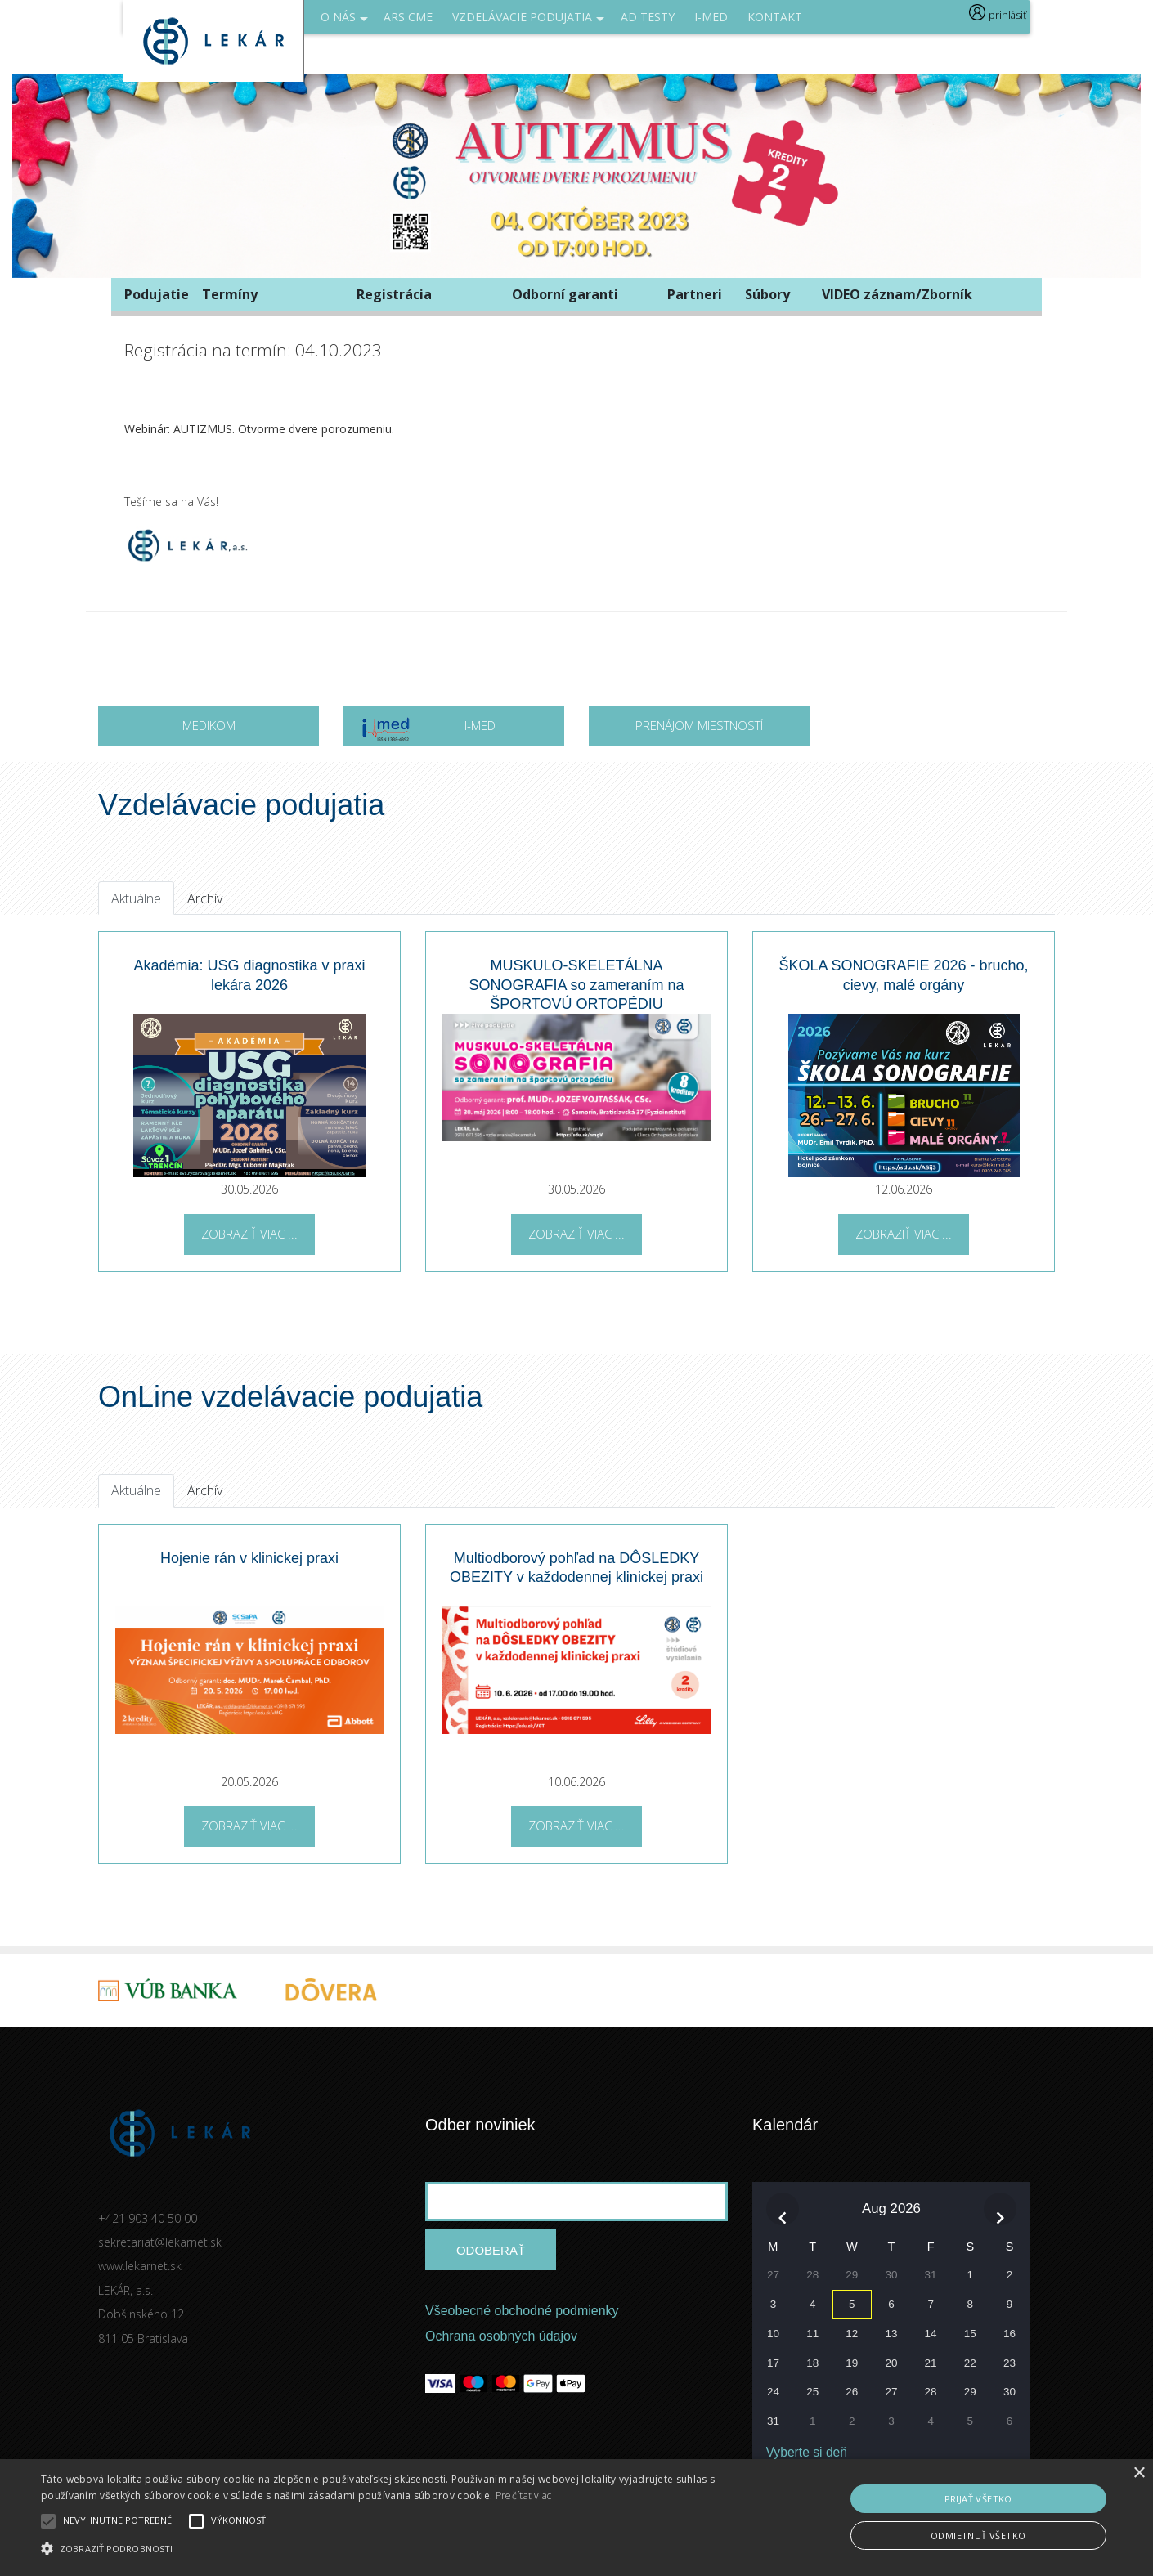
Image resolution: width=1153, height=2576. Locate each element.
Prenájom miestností (699, 725)
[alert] (576, 2517)
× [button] (1139, 2473)
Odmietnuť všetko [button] (978, 2535)
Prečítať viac (524, 2495)
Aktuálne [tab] (136, 898)
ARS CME (408, 17)
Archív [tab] (204, 898)
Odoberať (490, 2250)
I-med (711, 17)
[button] (389, 2548)
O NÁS (344, 21)
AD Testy (648, 17)
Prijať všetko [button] (978, 2499)
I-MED (428, 730)
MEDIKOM (209, 725)
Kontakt (774, 17)
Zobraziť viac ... (249, 1233)
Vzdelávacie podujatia (528, 21)
